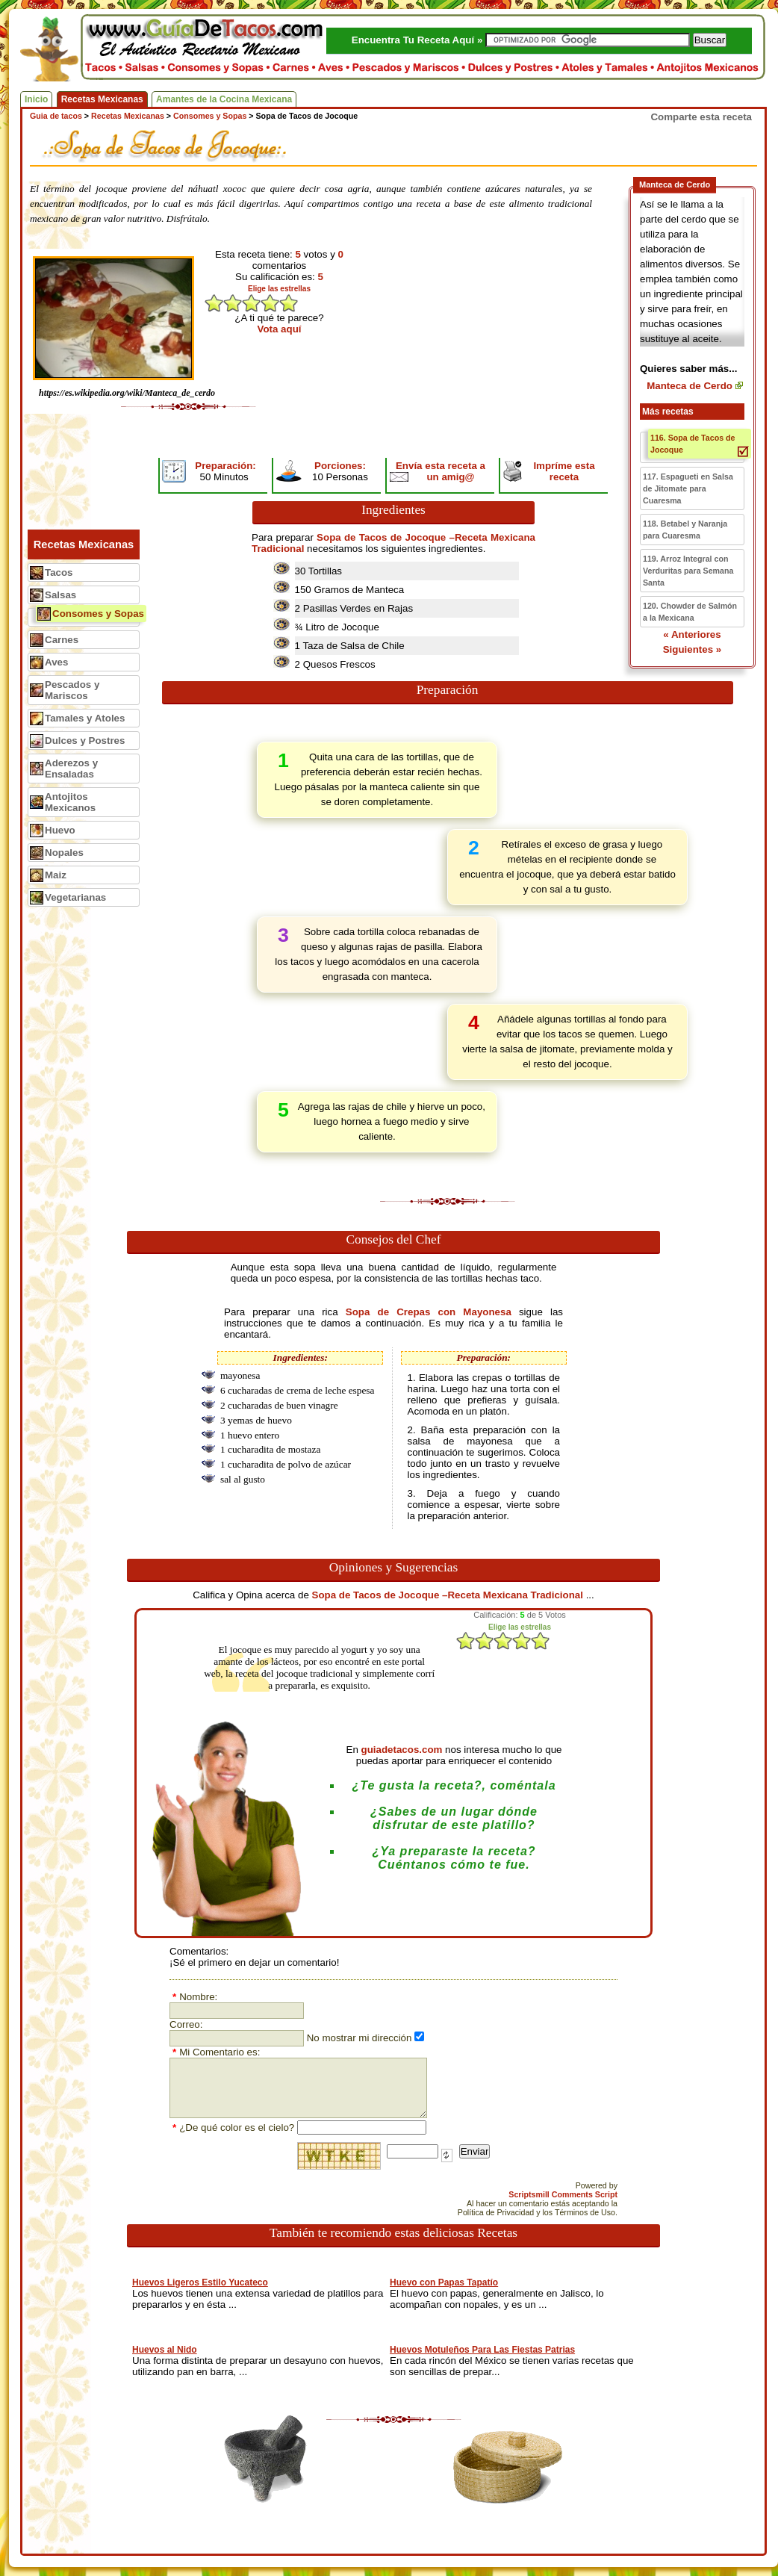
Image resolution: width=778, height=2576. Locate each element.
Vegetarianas (75, 897)
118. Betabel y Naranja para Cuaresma (685, 529)
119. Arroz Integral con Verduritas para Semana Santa (688, 570)
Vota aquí (280, 329)
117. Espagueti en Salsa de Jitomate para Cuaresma (688, 488)
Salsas (60, 594)
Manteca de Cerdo (689, 385)
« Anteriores (692, 634)
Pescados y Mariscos (72, 690)
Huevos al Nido (164, 2349)
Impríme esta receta (563, 471)
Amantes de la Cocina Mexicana (224, 99)
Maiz (55, 875)
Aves (56, 662)
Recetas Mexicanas (102, 99)
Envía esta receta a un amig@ (440, 471)
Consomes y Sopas (98, 613)
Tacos (59, 572)
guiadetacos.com (402, 1749)
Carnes (61, 639)
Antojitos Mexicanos (70, 802)
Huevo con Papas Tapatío (444, 2282)
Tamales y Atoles (85, 718)
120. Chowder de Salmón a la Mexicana (690, 611)
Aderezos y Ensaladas (71, 768)
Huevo (60, 830)
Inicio (36, 99)
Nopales (64, 852)
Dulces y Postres (85, 740)
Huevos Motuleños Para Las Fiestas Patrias (482, 2349)
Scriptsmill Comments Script (562, 2194)
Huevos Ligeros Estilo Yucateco (200, 2282)
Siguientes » (692, 649)
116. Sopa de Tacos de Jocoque (692, 443)
